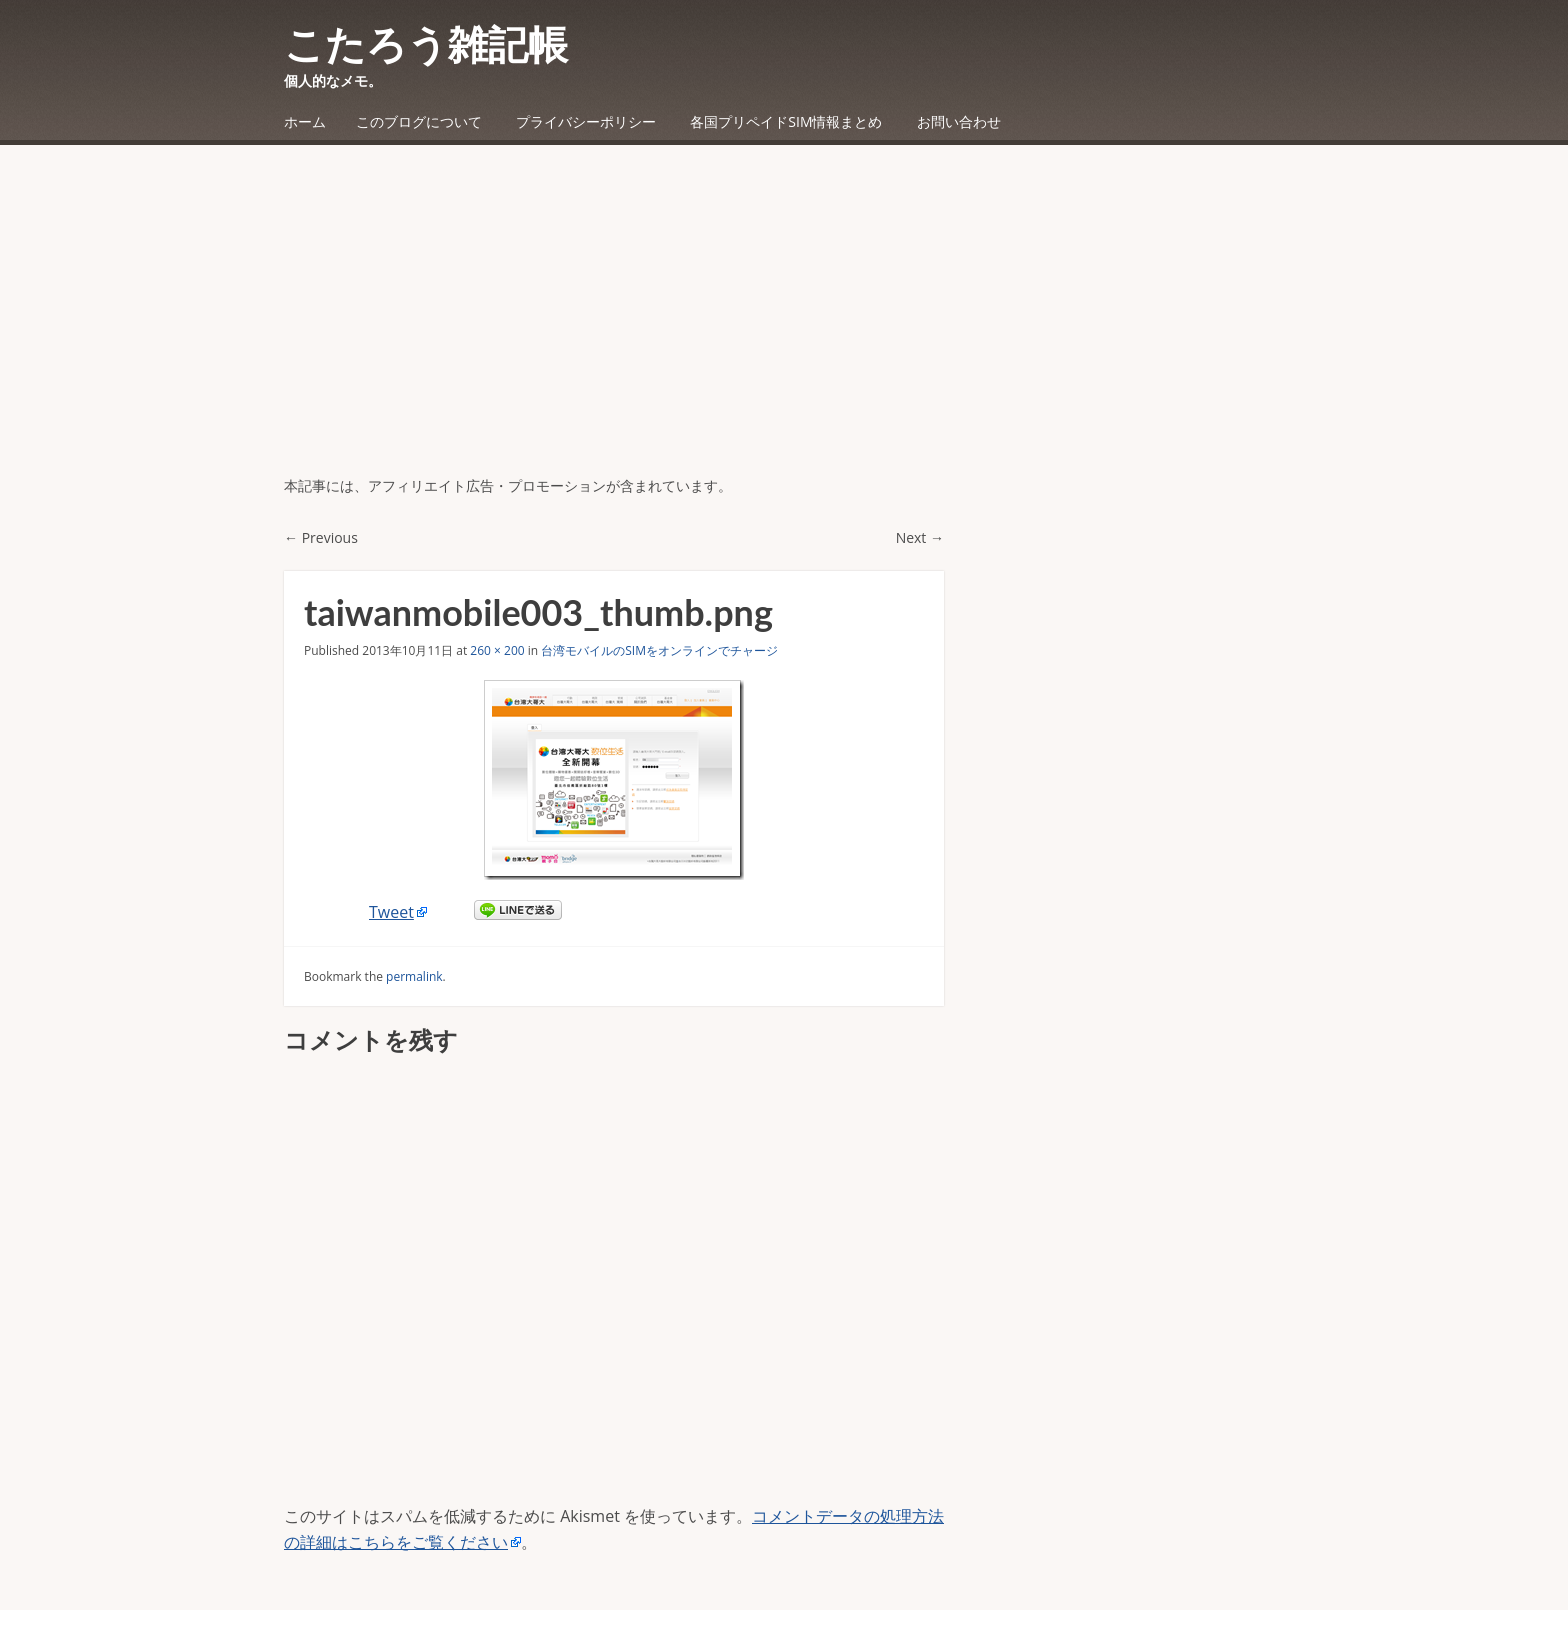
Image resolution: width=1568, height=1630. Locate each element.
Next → (920, 537)
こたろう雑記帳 (426, 44)
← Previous (321, 537)
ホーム (305, 121)
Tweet (391, 912)
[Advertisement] (784, 325)
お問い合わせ (959, 121)
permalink (414, 976)
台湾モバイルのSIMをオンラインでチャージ (659, 650)
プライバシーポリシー (586, 121)
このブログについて (419, 121)
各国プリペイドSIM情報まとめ (786, 121)
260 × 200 (497, 650)
